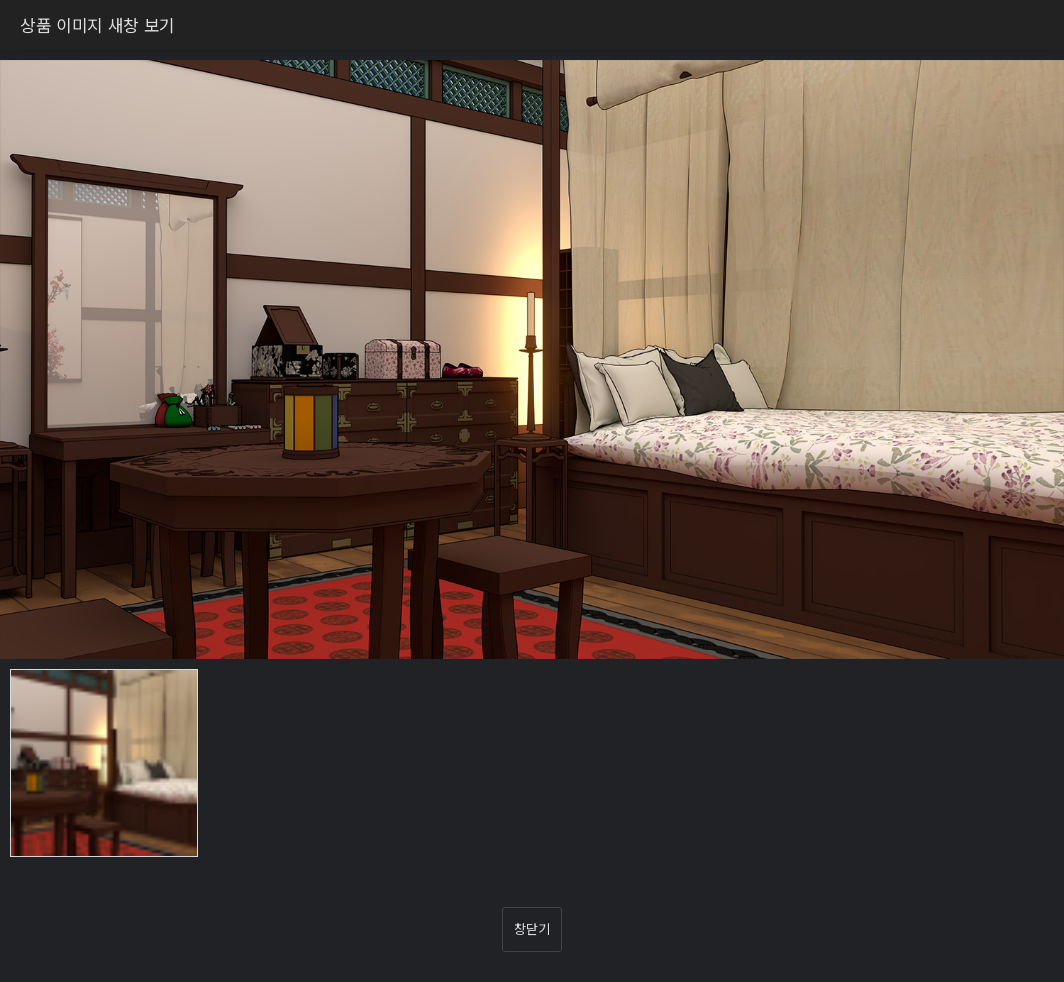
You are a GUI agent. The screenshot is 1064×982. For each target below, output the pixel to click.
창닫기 (531, 928)
